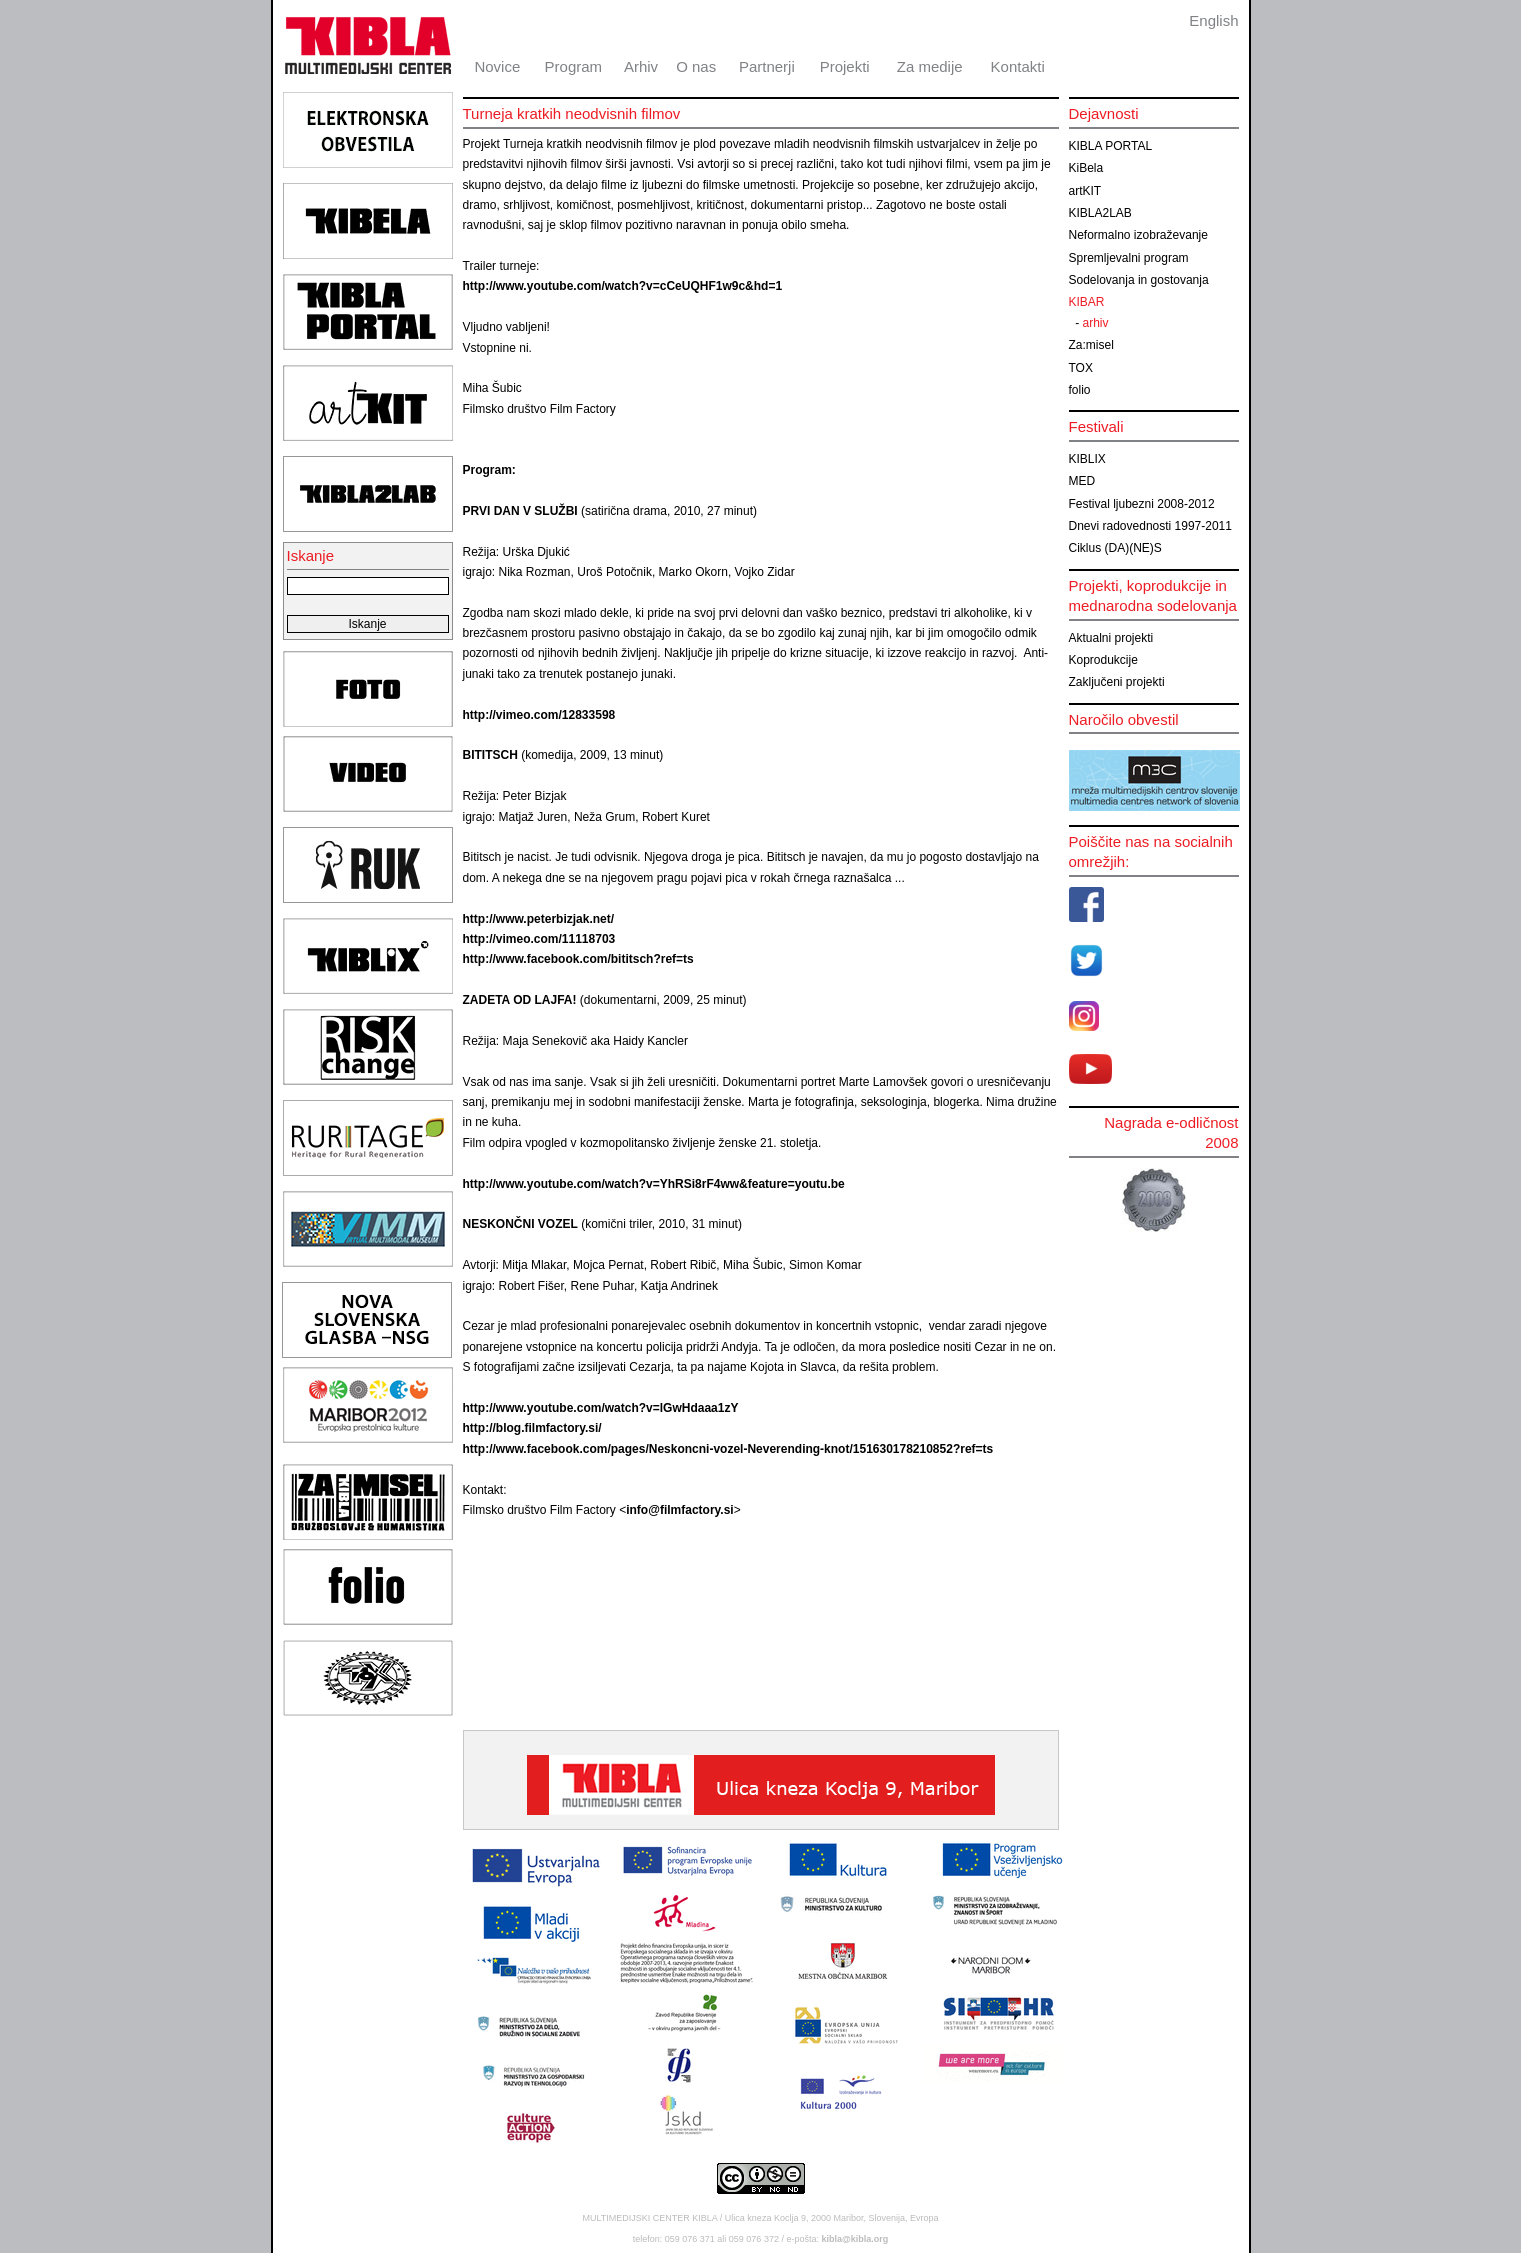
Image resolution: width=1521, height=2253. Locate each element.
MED (1082, 481)
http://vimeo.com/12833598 (539, 715)
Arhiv (641, 66)
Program (574, 66)
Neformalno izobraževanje (1138, 235)
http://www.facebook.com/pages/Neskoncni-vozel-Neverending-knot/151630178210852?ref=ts (728, 1449)
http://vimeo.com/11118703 (539, 939)
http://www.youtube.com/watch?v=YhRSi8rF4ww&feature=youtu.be (654, 1184)
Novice (497, 66)
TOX (1081, 368)
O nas (696, 66)
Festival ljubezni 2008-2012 (1142, 504)
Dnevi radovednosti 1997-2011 (1150, 526)
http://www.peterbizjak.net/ (539, 919)
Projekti (845, 66)
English (1213, 20)
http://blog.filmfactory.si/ (532, 1428)
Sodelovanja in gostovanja (1139, 280)
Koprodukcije (1103, 660)
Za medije (930, 66)
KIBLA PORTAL (1111, 146)
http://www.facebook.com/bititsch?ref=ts (578, 959)
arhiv (1096, 323)
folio (1080, 390)
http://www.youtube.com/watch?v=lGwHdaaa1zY (601, 1408)
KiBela (1086, 168)
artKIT (1085, 191)
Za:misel (1091, 345)
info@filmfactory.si (680, 1510)
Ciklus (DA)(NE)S (1115, 548)
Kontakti (1018, 66)
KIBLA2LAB (1100, 213)
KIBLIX (1087, 459)
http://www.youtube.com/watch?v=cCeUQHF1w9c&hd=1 (623, 286)
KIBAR (1087, 302)
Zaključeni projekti (1117, 682)
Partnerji (767, 66)
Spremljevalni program (1129, 258)
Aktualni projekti (1111, 638)
